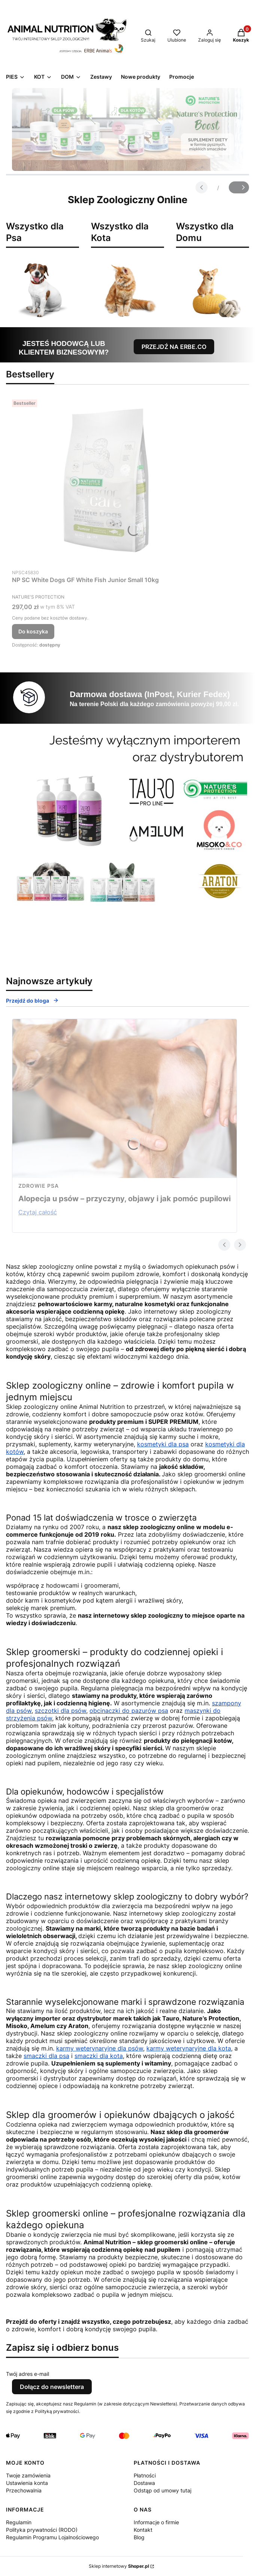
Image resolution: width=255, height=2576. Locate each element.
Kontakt (143, 2530)
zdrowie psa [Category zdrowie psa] (38, 1185)
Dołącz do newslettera (52, 2386)
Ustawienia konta (27, 2483)
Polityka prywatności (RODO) (42, 2530)
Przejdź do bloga (32, 1000)
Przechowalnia (24, 2490)
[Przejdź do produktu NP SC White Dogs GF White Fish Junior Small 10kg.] (105, 481)
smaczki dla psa (46, 2056)
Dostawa (144, 2483)
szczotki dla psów (60, 1710)
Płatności (145, 2475)
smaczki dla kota (99, 2056)
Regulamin (18, 2522)
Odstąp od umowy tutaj (162, 2490)
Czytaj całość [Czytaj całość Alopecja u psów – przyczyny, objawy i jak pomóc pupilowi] (37, 1212)
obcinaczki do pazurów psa (128, 1710)
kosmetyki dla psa (163, 1444)
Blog (139, 2537)
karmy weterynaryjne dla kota (188, 2048)
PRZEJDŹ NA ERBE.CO (174, 346)
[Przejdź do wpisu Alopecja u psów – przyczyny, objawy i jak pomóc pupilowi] (124, 1098)
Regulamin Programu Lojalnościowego (52, 2537)
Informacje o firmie (156, 2522)
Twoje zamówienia (28, 2475)
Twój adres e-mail (27, 2374)
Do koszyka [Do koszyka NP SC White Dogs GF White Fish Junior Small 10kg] (33, 631)
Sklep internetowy (119, 2566)
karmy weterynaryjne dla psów (99, 2048)
